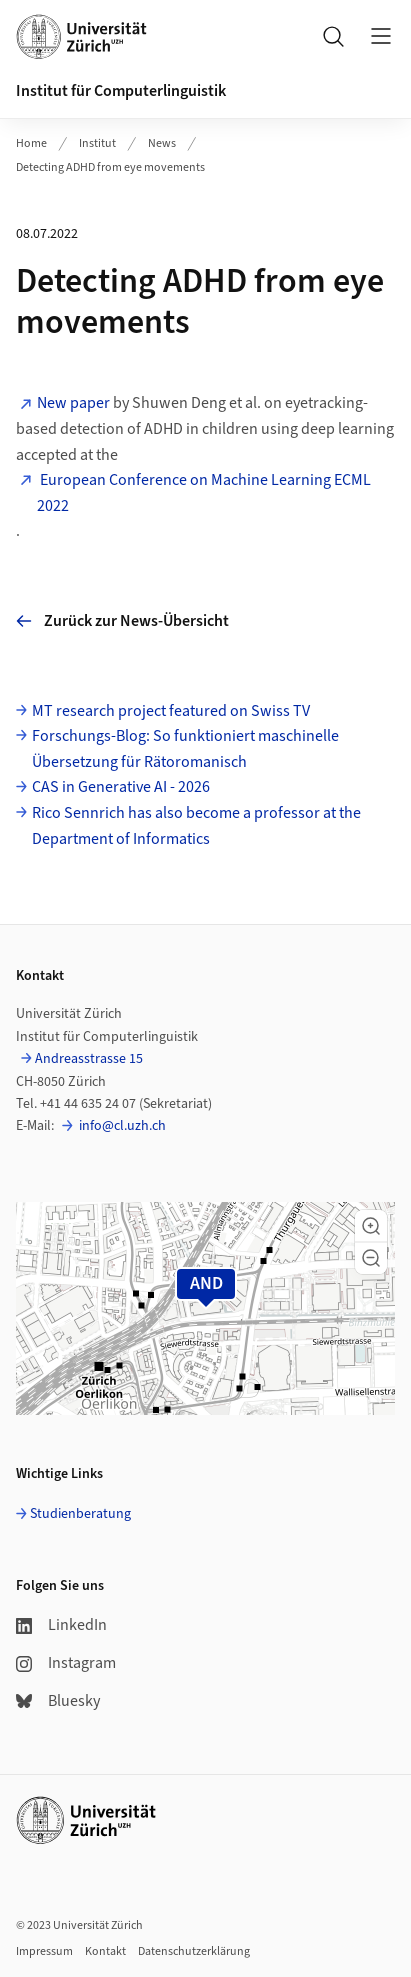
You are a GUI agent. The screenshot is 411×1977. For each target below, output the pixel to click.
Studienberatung (80, 1514)
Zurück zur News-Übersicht (122, 621)
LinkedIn (61, 1625)
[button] (371, 1226)
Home (31, 143)
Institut (97, 143)
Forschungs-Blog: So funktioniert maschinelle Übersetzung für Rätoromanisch (185, 749)
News (162, 143)
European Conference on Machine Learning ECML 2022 (204, 493)
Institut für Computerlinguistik (121, 91)
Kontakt (105, 1951)
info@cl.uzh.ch (121, 1126)
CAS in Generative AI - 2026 (121, 787)
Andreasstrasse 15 (89, 1059)
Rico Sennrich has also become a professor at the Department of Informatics (196, 826)
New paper (73, 403)
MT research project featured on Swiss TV (171, 711)
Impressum (44, 1951)
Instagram (66, 1663)
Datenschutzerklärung (194, 1951)
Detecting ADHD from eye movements (110, 167)
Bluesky (58, 1701)
